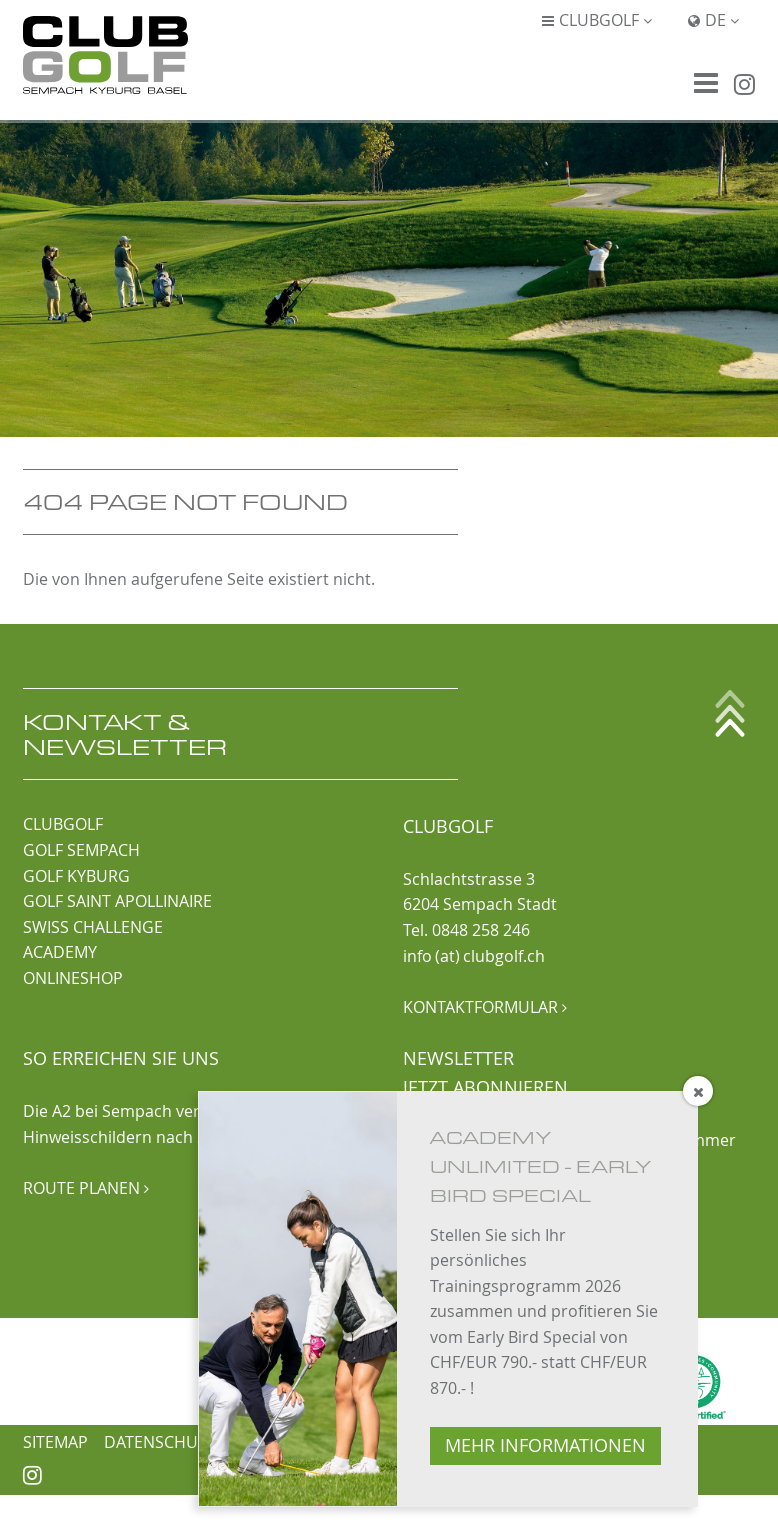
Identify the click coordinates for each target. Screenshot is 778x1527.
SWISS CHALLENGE (93, 927)
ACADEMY (60, 952)
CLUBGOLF (63, 824)
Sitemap (55, 1442)
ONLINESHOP (73, 978)
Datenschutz (160, 1442)
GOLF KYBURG (76, 876)
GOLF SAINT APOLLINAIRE (117, 901)
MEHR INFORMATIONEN (545, 1445)
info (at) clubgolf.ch (474, 956)
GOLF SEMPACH (81, 850)
